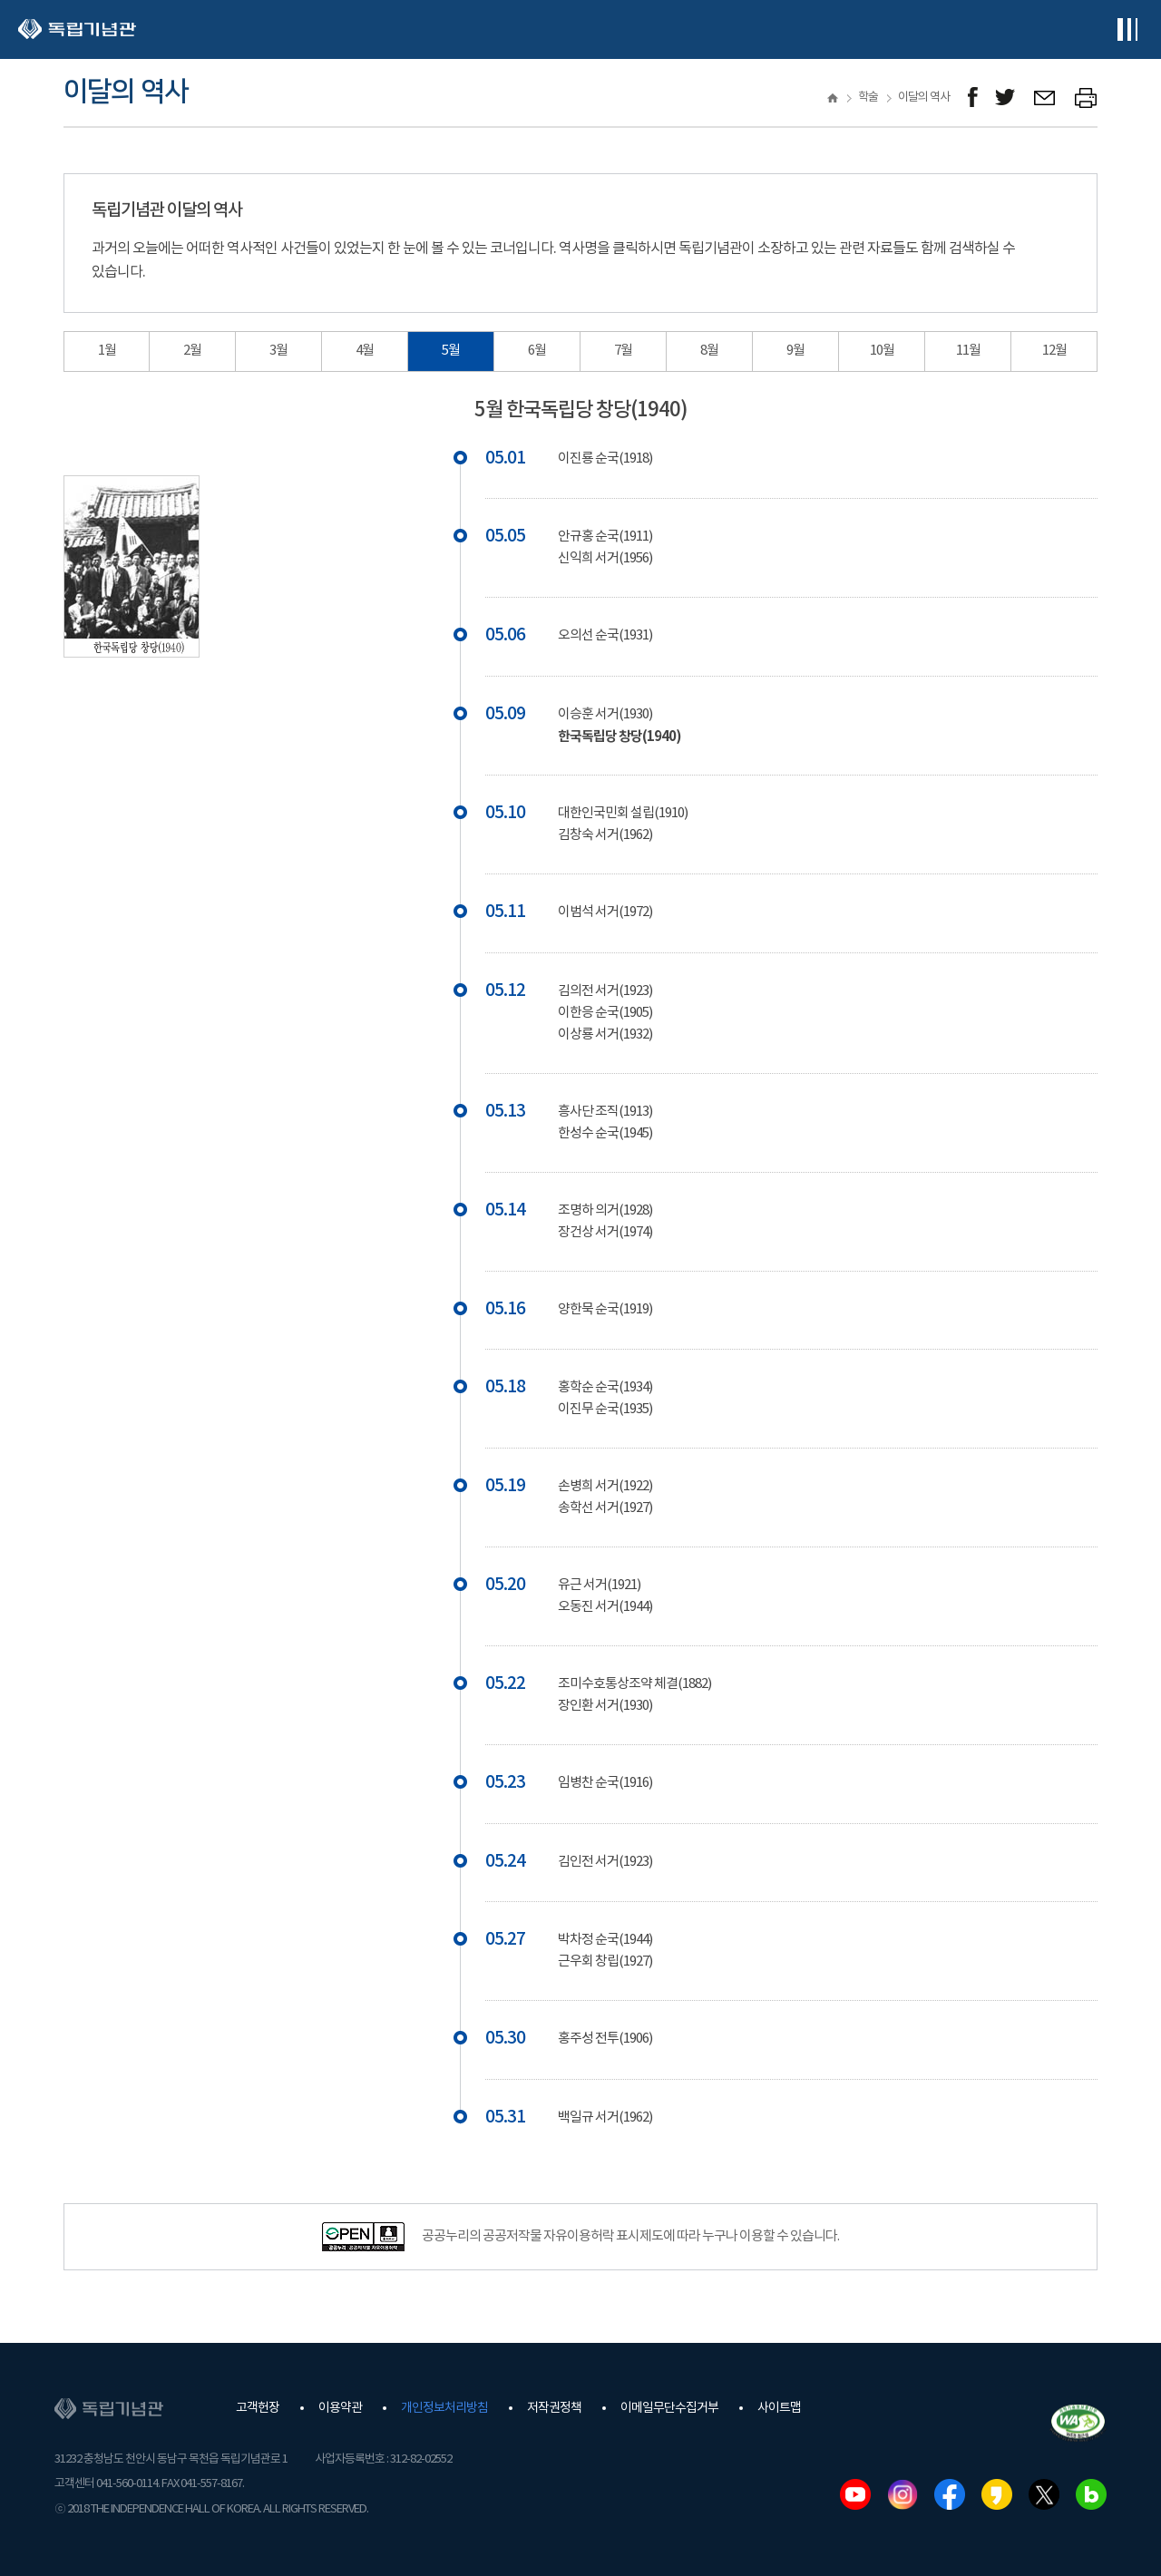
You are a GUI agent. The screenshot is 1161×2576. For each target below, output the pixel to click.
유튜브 (855, 2494)
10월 (882, 350)
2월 (192, 350)
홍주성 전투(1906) (605, 2038)
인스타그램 (902, 2494)
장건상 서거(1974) (605, 1232)
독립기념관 (77, 29)
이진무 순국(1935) (605, 1409)
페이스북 (949, 2494)
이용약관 (340, 2408)
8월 (709, 350)
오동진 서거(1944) (605, 1607)
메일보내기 (1045, 97)
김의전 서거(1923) (605, 991)
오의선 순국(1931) (605, 635)
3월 (278, 350)
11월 (968, 350)
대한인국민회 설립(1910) (623, 813)
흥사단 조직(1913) (605, 1111)
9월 (795, 350)
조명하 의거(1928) (605, 1210)
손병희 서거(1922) (605, 1486)
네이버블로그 (1091, 2494)
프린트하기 (1086, 97)
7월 (623, 350)
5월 (451, 350)
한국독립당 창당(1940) (619, 736)
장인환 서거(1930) (605, 1705)
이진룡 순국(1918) (605, 458)
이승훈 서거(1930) (605, 714)
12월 (1054, 350)
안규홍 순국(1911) (605, 536)
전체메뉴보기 (1127, 29)
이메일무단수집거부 (669, 2408)
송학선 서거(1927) (605, 1508)
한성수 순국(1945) (605, 1133)
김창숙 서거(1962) (605, 835)
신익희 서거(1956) (605, 558)
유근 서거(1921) (599, 1585)
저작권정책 (554, 2408)
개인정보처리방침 (444, 2408)
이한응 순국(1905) (605, 1012)
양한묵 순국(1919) (605, 1309)
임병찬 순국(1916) (605, 1783)
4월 (365, 350)
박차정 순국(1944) (605, 1939)
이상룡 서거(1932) (605, 1034)
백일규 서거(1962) (605, 2117)
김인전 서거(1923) (605, 1861)
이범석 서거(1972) (605, 912)
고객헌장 (257, 2408)
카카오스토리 (996, 2494)
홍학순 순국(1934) (605, 1387)
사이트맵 (779, 2408)
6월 (537, 350)
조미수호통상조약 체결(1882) (634, 1684)
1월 (107, 350)
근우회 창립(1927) (605, 1961)
